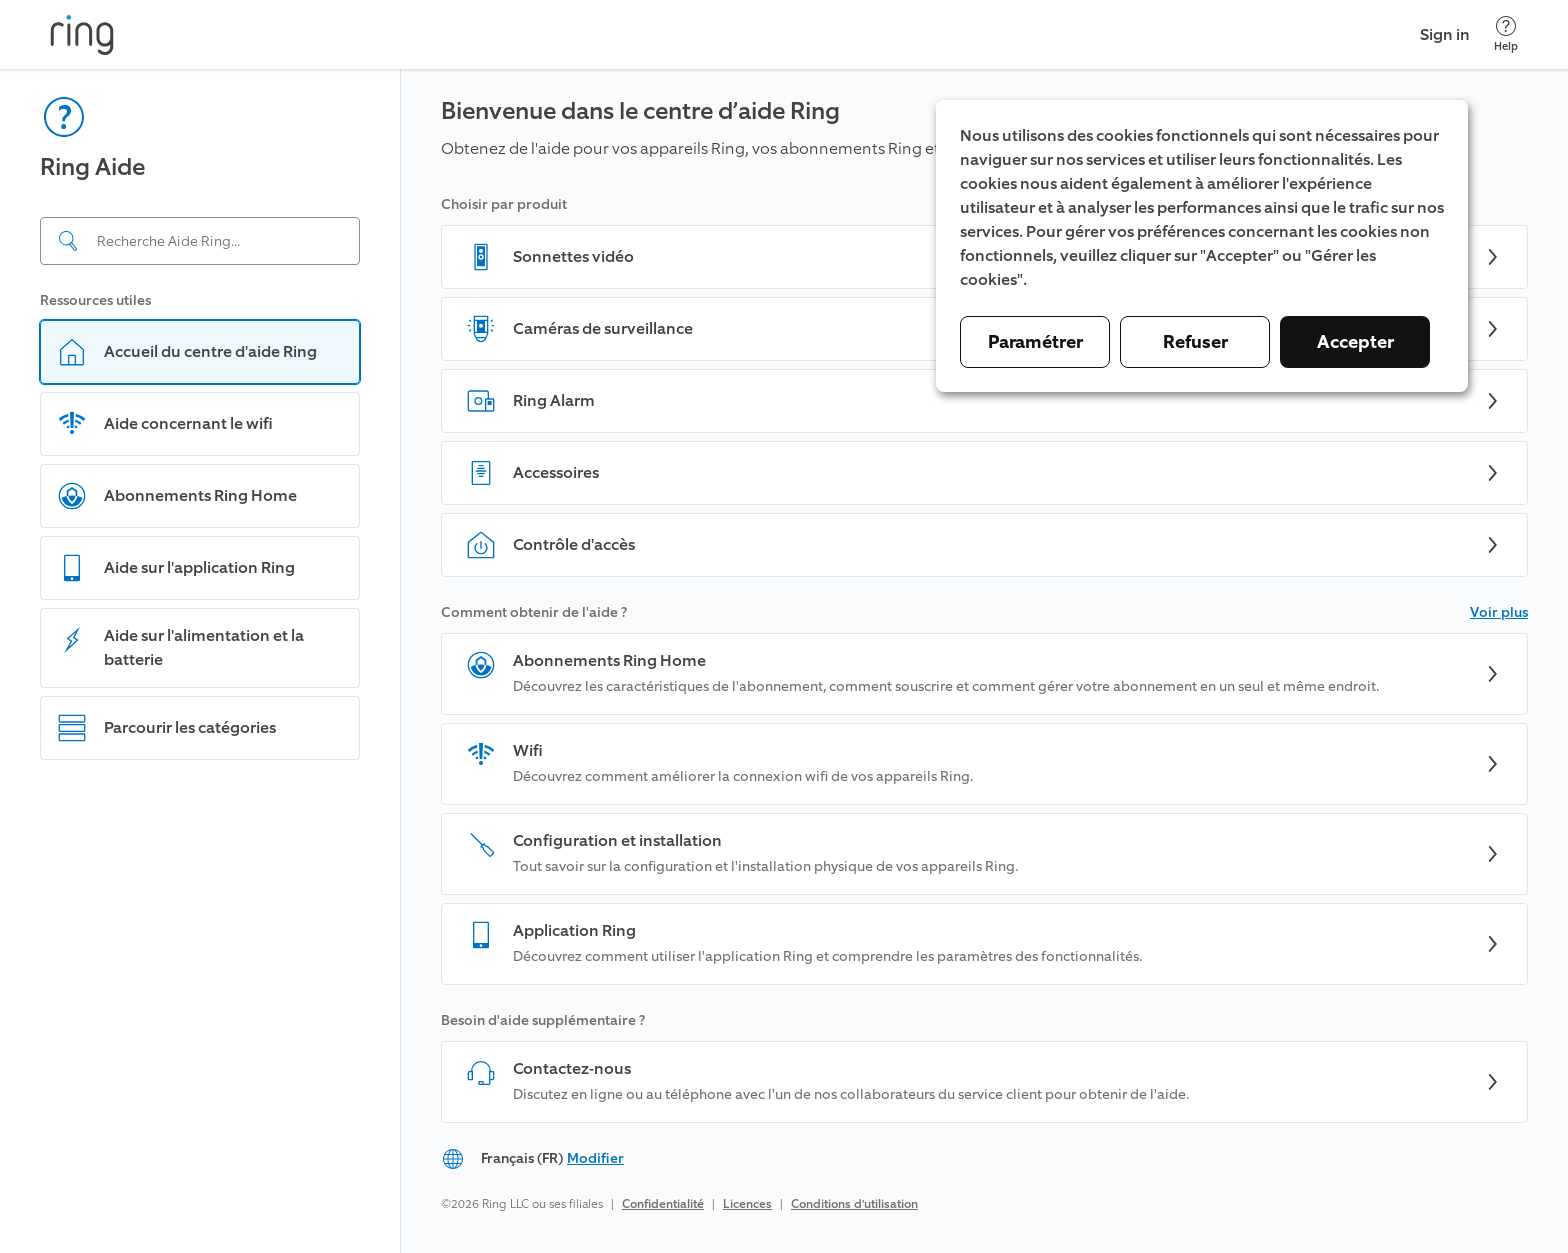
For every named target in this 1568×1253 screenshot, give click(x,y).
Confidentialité (663, 1204)
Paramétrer (1035, 342)
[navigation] (200, 661)
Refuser (1195, 342)
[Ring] (82, 35)
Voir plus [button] (1499, 612)
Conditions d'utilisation (854, 1204)
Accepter (1355, 342)
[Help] (1506, 34)
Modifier (595, 1158)
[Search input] (200, 241)
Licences (747, 1204)
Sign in (1445, 34)
